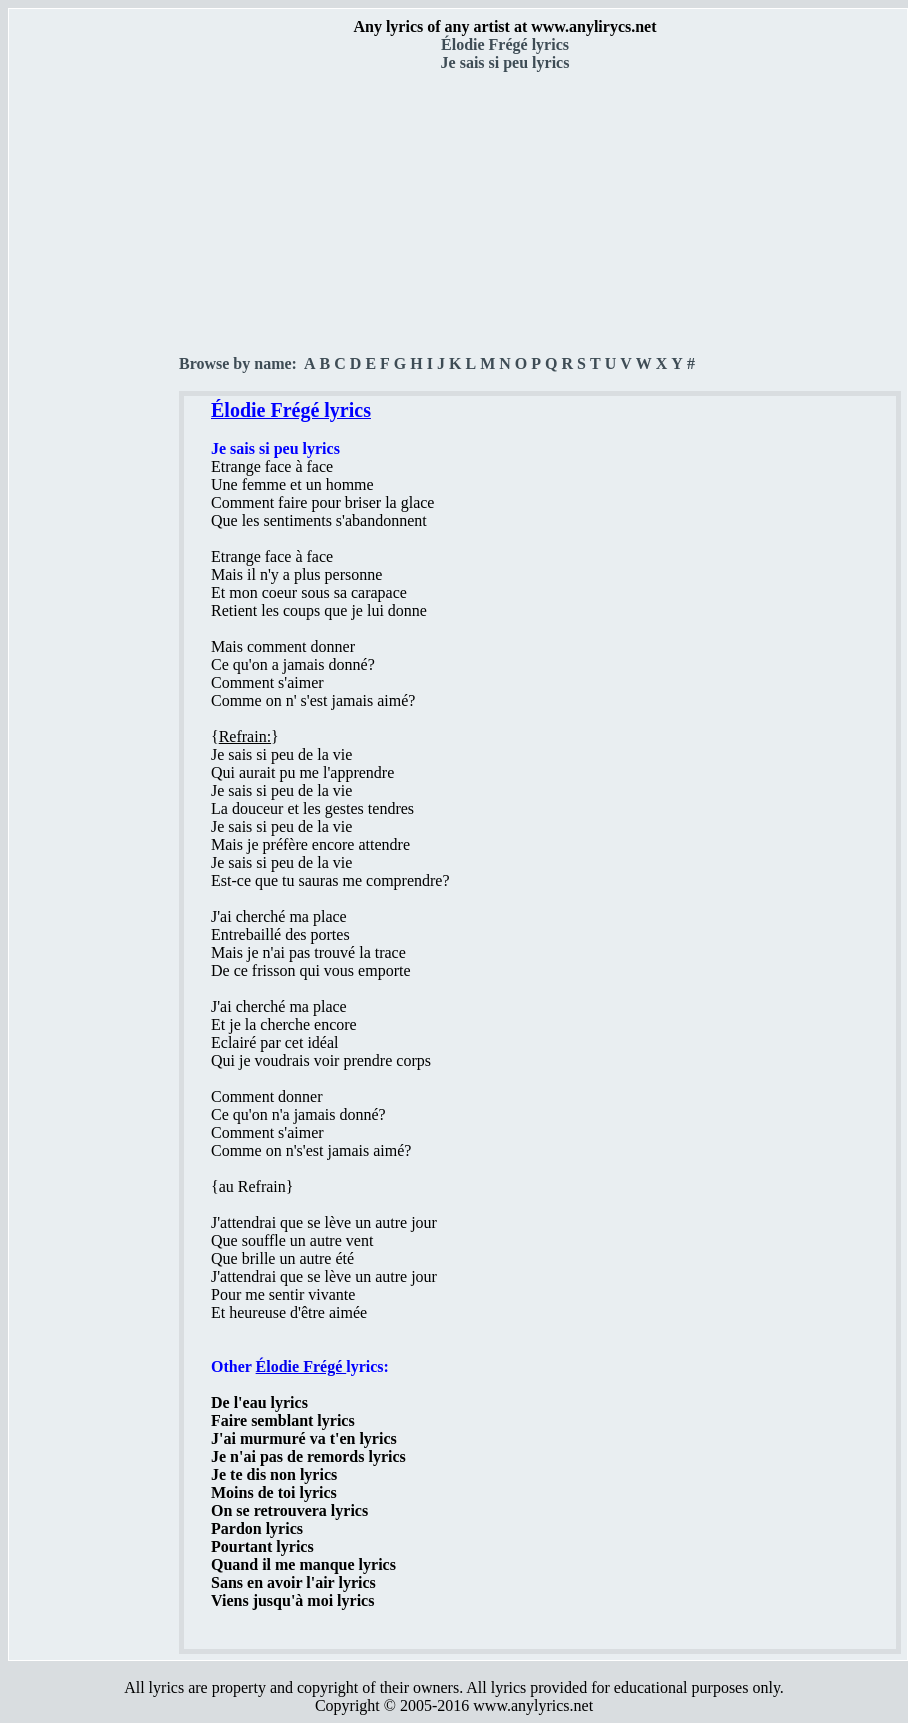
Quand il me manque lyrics (303, 1564)
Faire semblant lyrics (283, 1420)
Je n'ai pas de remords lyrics (308, 1456)
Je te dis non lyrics (274, 1474)
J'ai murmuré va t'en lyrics (304, 1438)
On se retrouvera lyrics (289, 1510)
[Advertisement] (95, 351)
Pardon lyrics (257, 1528)
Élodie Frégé (301, 1366)
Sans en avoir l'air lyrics (293, 1582)
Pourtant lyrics (262, 1546)
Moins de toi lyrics (274, 1492)
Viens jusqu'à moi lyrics (292, 1600)
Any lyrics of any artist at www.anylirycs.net (504, 26)
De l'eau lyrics (259, 1402)
